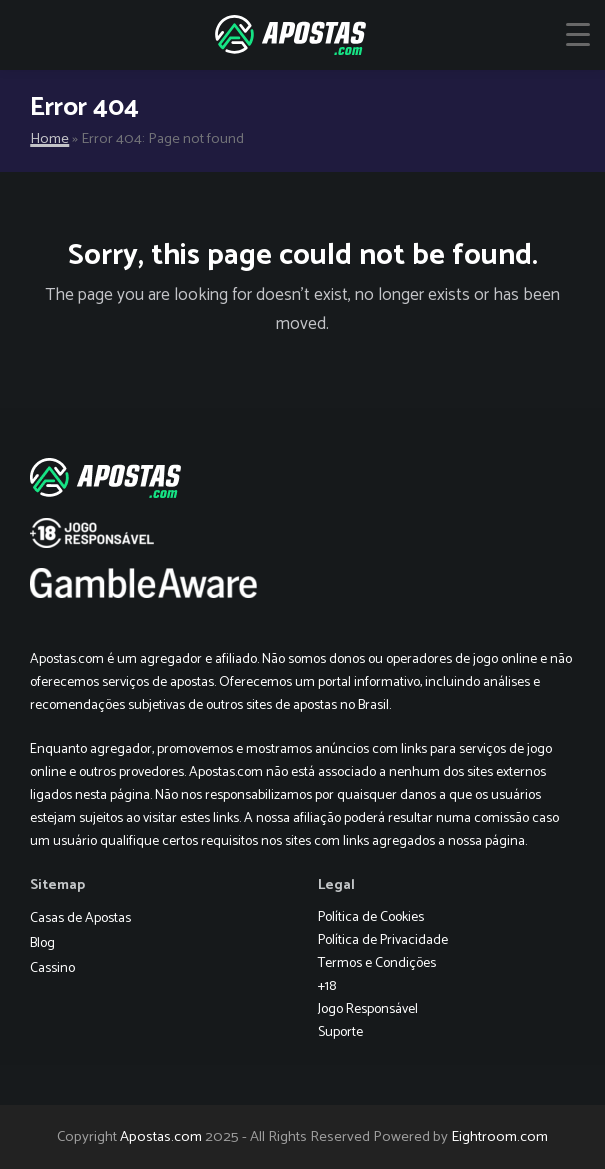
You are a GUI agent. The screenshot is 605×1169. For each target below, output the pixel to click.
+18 (327, 986)
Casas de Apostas (80, 918)
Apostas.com (161, 1137)
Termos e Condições (377, 963)
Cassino (52, 968)
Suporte (340, 1032)
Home (49, 139)
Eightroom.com (499, 1137)
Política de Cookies (371, 917)
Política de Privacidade (383, 940)
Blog (42, 943)
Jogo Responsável (368, 1009)
